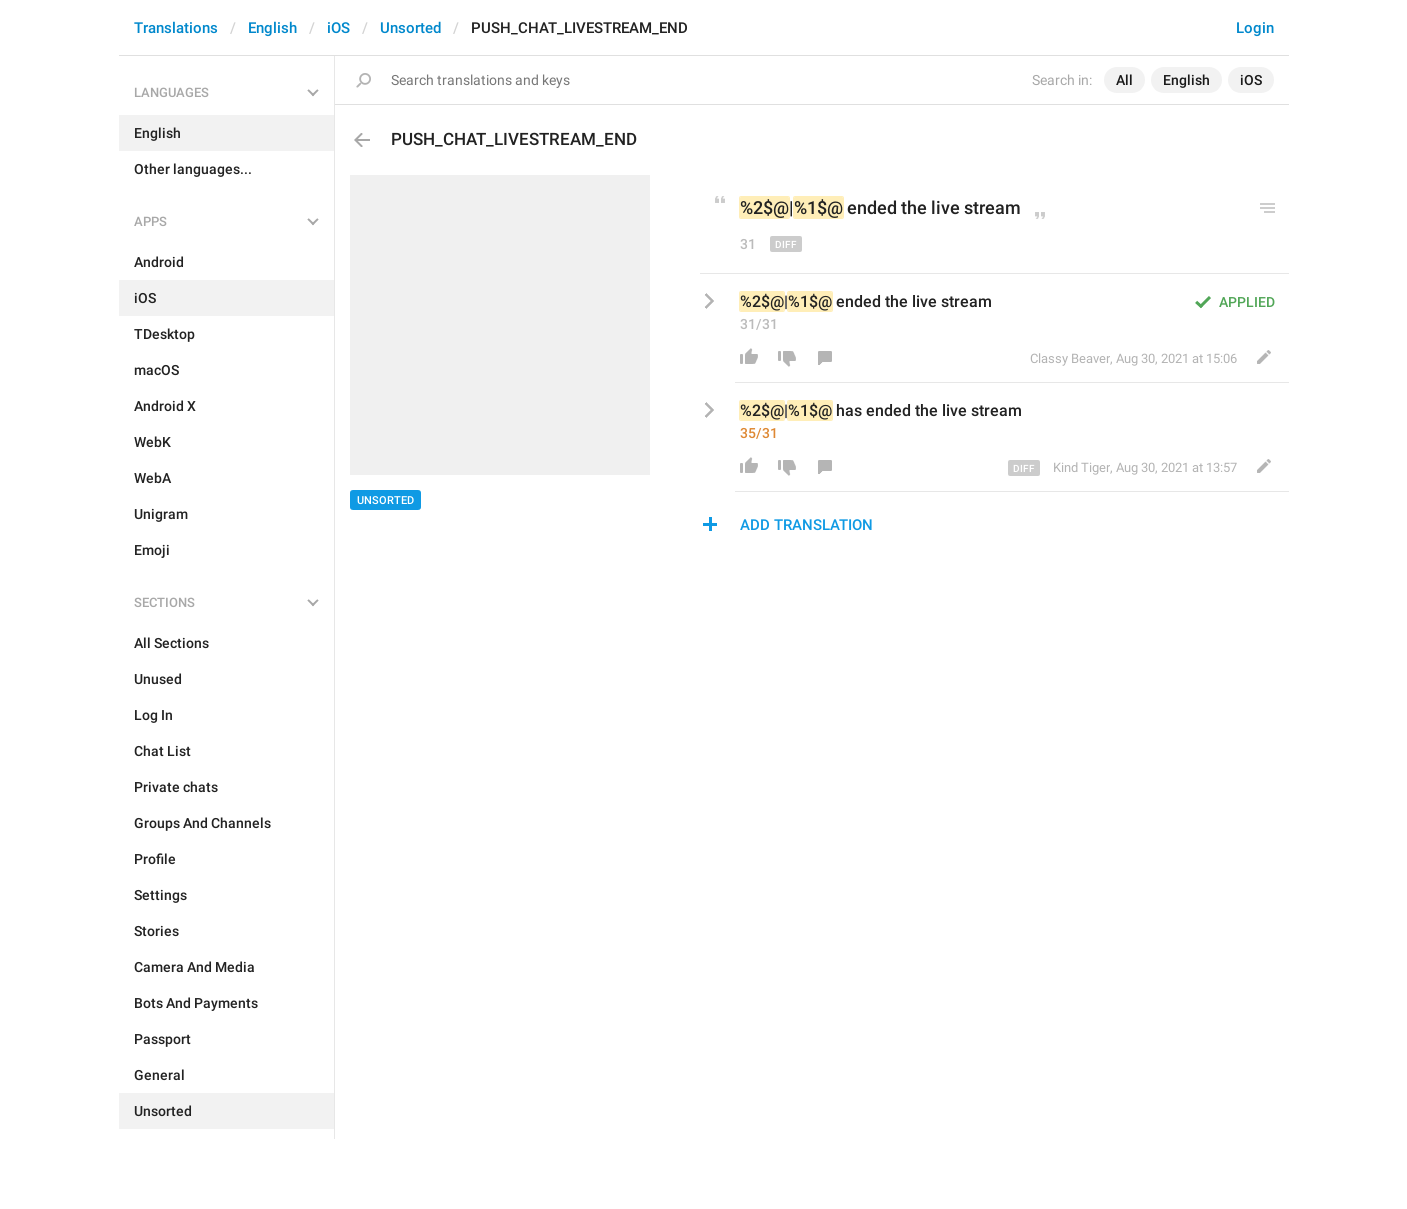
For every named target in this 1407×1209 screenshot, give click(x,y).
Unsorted (410, 28)
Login (1255, 28)
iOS (338, 28)
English (272, 28)
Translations (176, 28)
